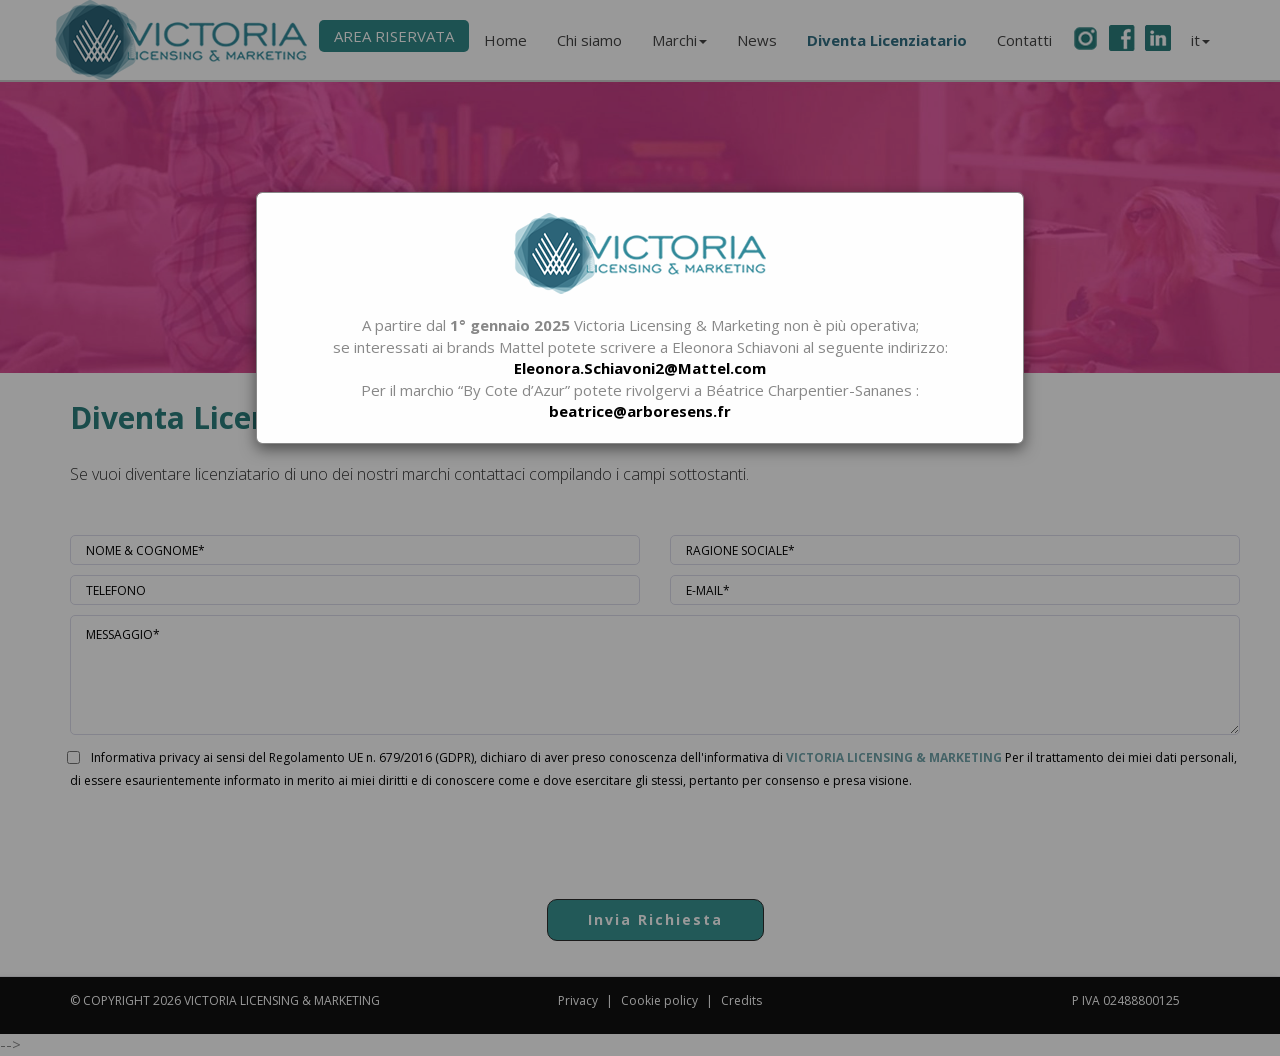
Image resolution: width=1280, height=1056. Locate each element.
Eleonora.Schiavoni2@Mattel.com (640, 368)
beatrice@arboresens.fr (640, 411)
